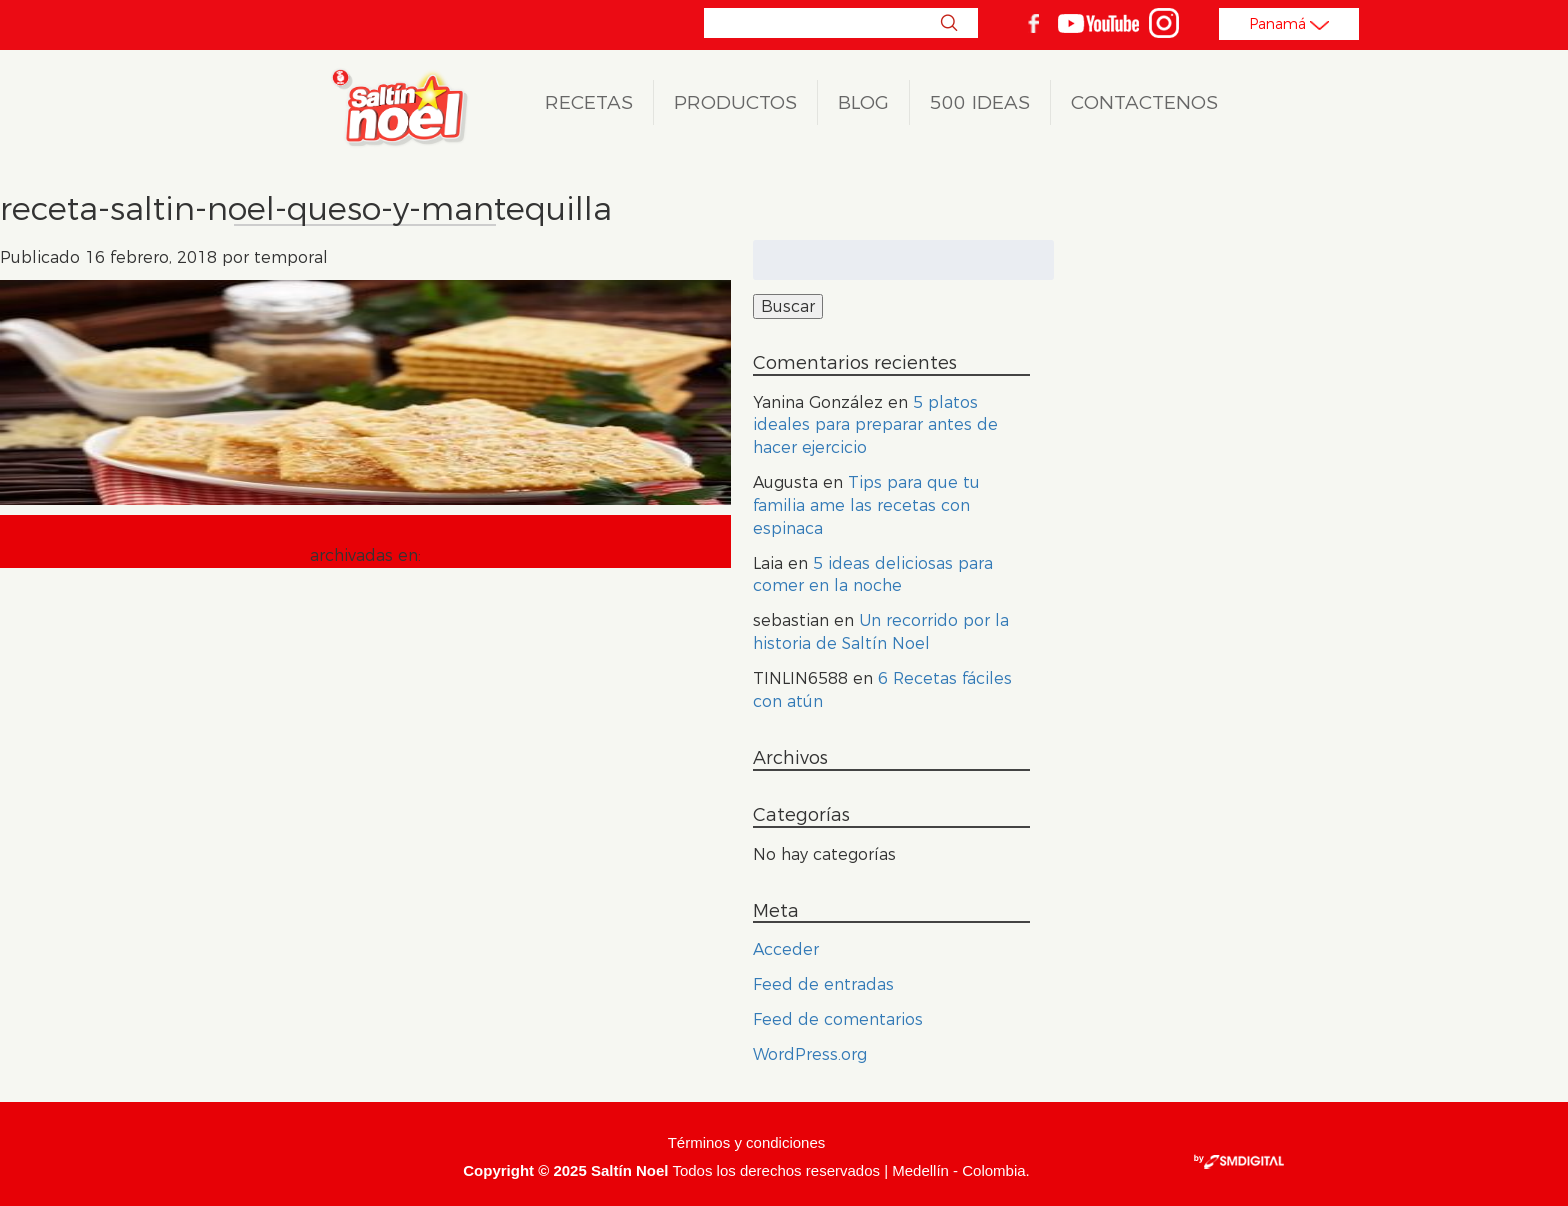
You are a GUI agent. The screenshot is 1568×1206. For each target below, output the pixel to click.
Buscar (948, 23)
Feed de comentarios (838, 1019)
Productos (735, 102)
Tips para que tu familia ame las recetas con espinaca (866, 505)
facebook (1033, 23)
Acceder (786, 949)
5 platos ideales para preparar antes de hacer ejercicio (875, 425)
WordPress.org (810, 1054)
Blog (863, 102)
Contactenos (1144, 102)
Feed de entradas (823, 984)
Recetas (589, 102)
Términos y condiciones (747, 1142)
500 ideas (980, 102)
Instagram (1164, 23)
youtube (1098, 23)
